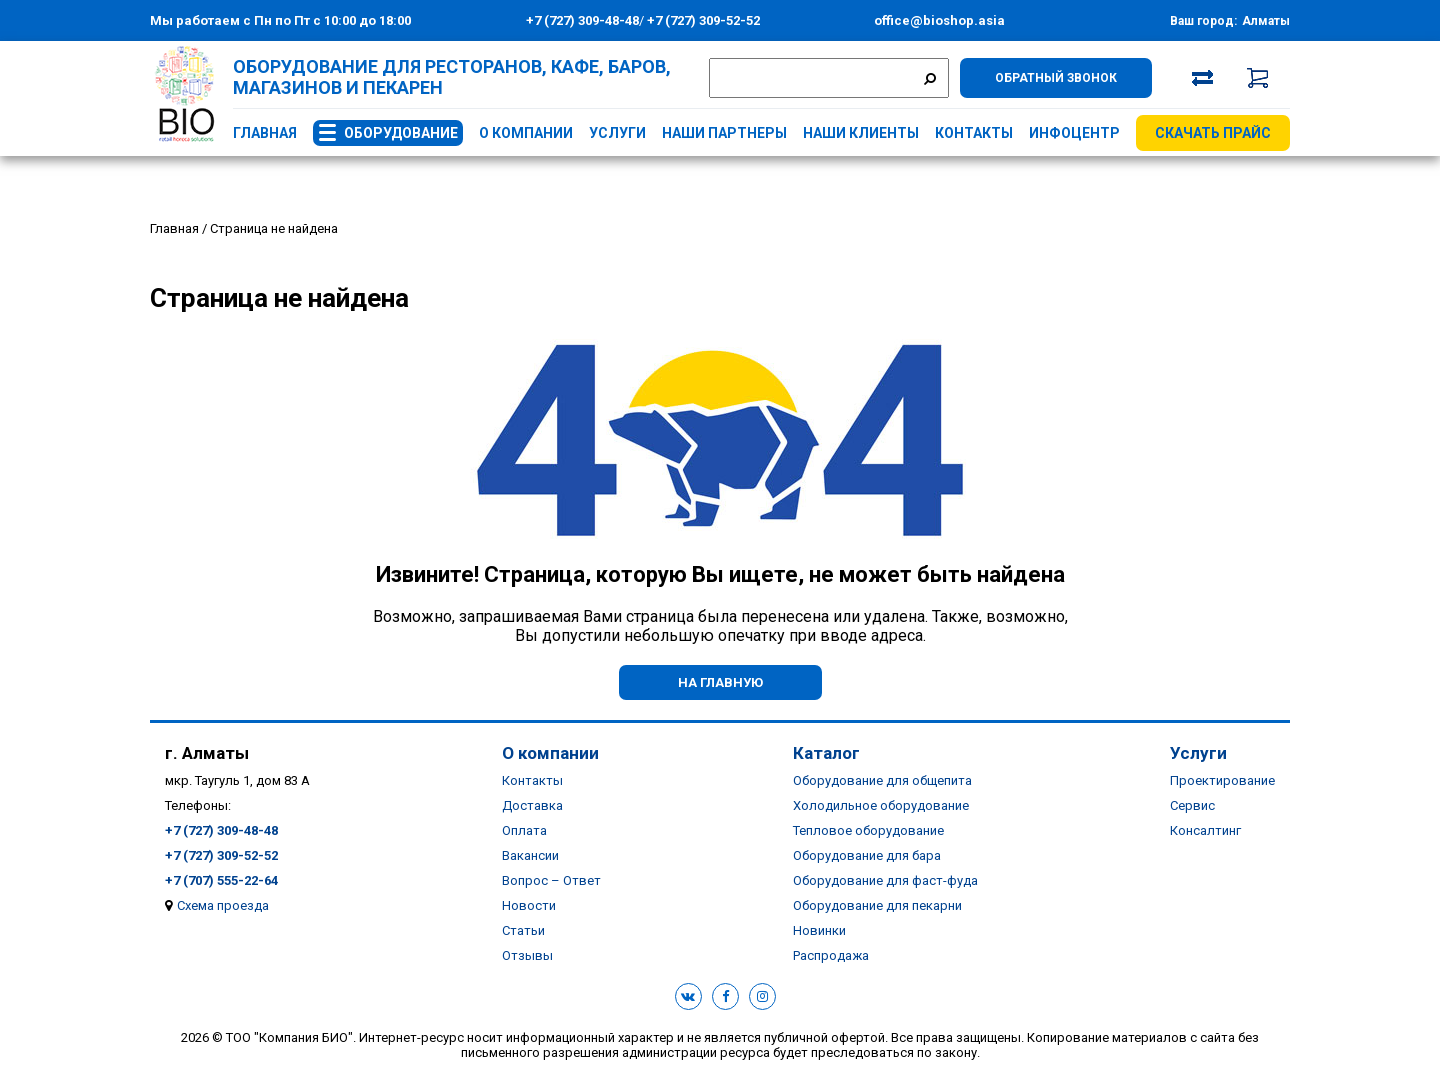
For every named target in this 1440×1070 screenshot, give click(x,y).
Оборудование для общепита (882, 780)
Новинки (819, 930)
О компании (526, 133)
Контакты (974, 133)
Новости (529, 905)
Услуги (617, 133)
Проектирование (1222, 780)
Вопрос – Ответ (551, 880)
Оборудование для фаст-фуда (885, 880)
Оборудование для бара (867, 855)
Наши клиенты (861, 133)
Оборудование (401, 133)
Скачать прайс (1213, 133)
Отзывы (527, 955)
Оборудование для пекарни (877, 905)
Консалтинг (1205, 830)
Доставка (532, 805)
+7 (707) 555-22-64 (221, 880)
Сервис (1192, 805)
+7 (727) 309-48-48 (582, 20)
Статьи (523, 930)
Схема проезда (223, 905)
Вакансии (530, 855)
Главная (265, 133)
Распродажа (831, 955)
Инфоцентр (1074, 133)
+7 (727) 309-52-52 (702, 20)
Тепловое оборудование (868, 830)
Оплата (524, 830)
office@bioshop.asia (939, 20)
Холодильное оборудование (881, 805)
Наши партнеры (724, 133)
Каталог (826, 753)
